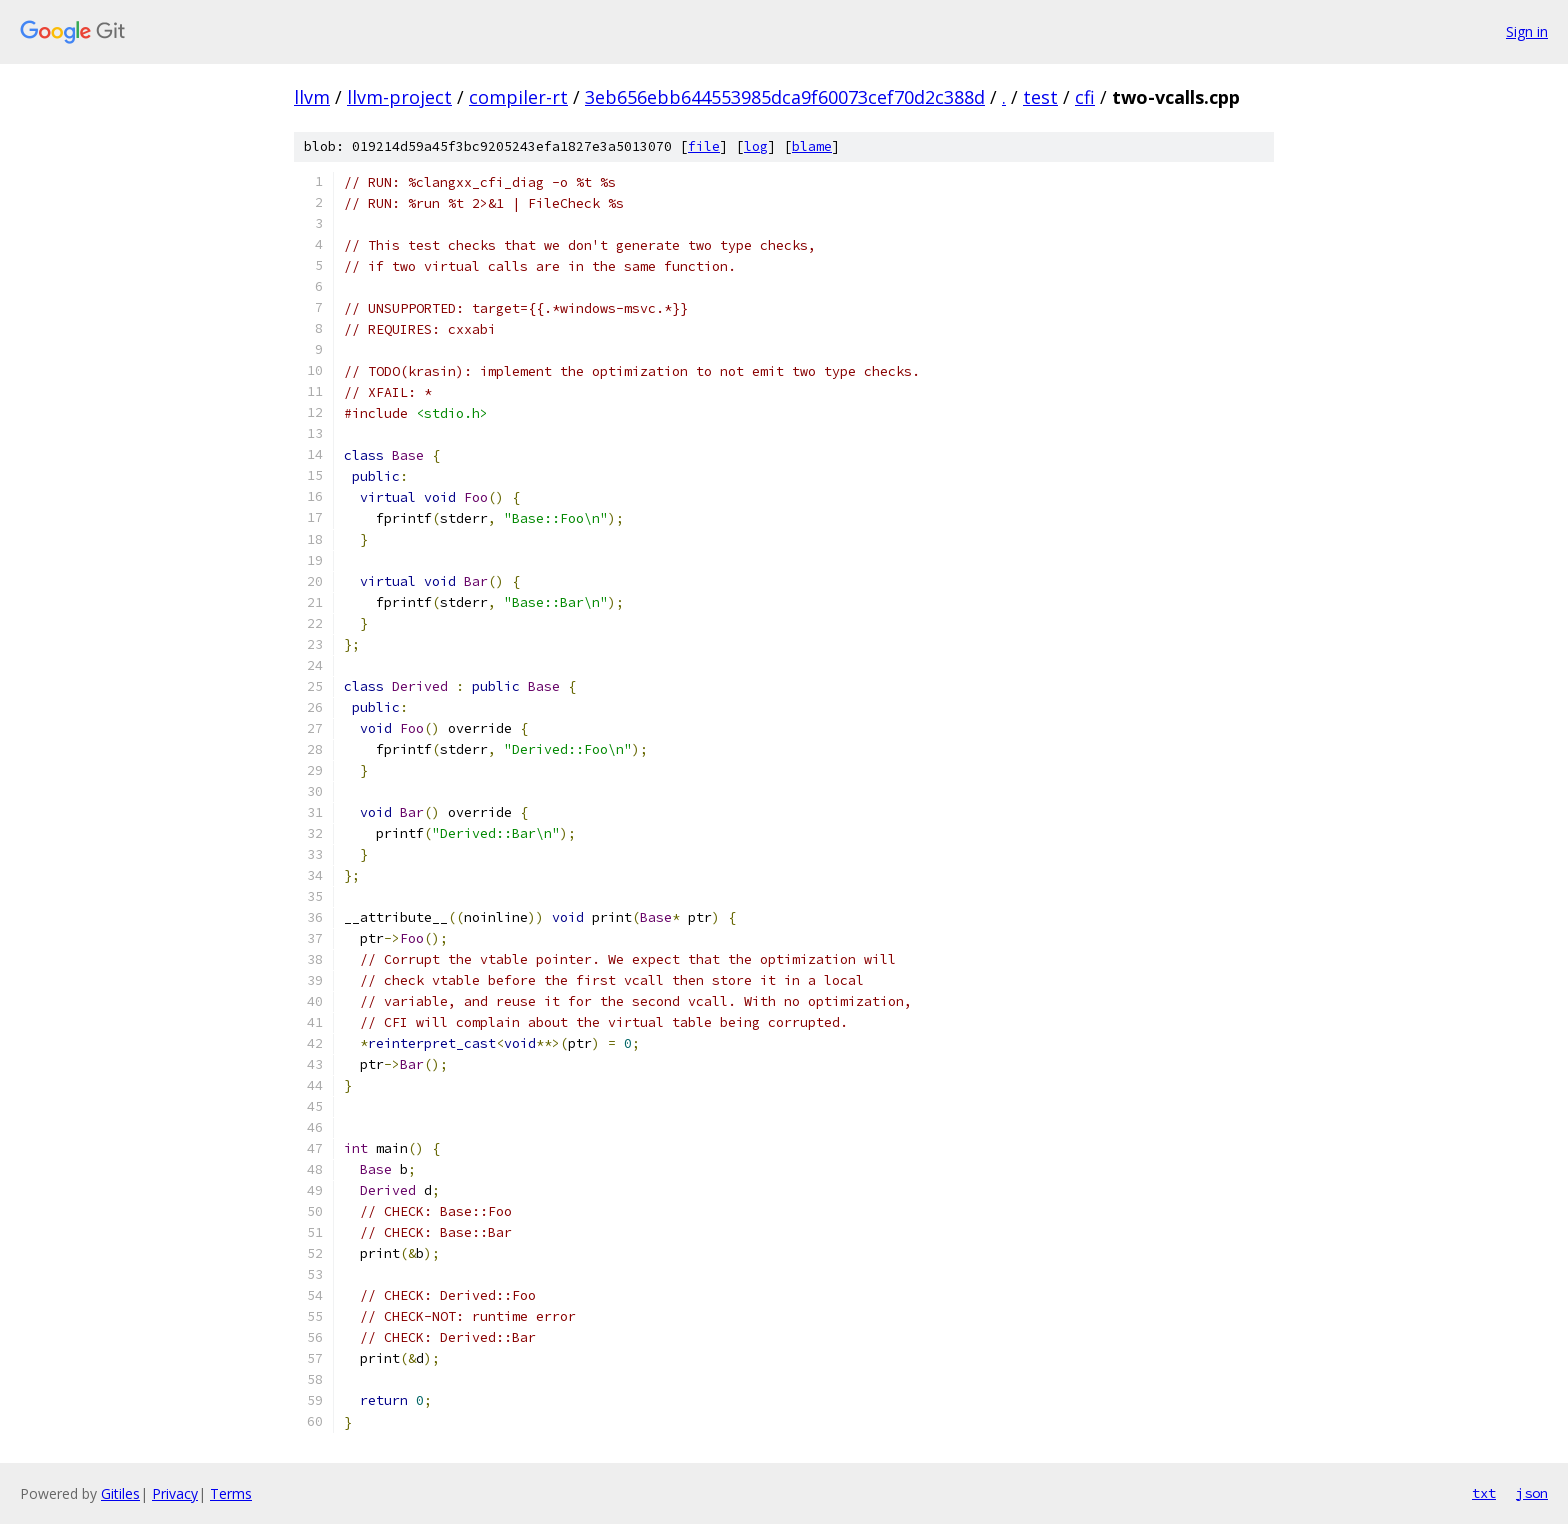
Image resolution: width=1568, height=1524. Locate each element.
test (1040, 97)
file (704, 146)
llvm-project (399, 97)
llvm (312, 97)
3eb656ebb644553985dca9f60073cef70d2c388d (785, 97)
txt (1484, 1493)
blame (812, 146)
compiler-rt (518, 97)
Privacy (175, 1493)
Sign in (1527, 31)
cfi (1085, 97)
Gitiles (120, 1493)
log (756, 146)
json (1532, 1493)
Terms (231, 1493)
